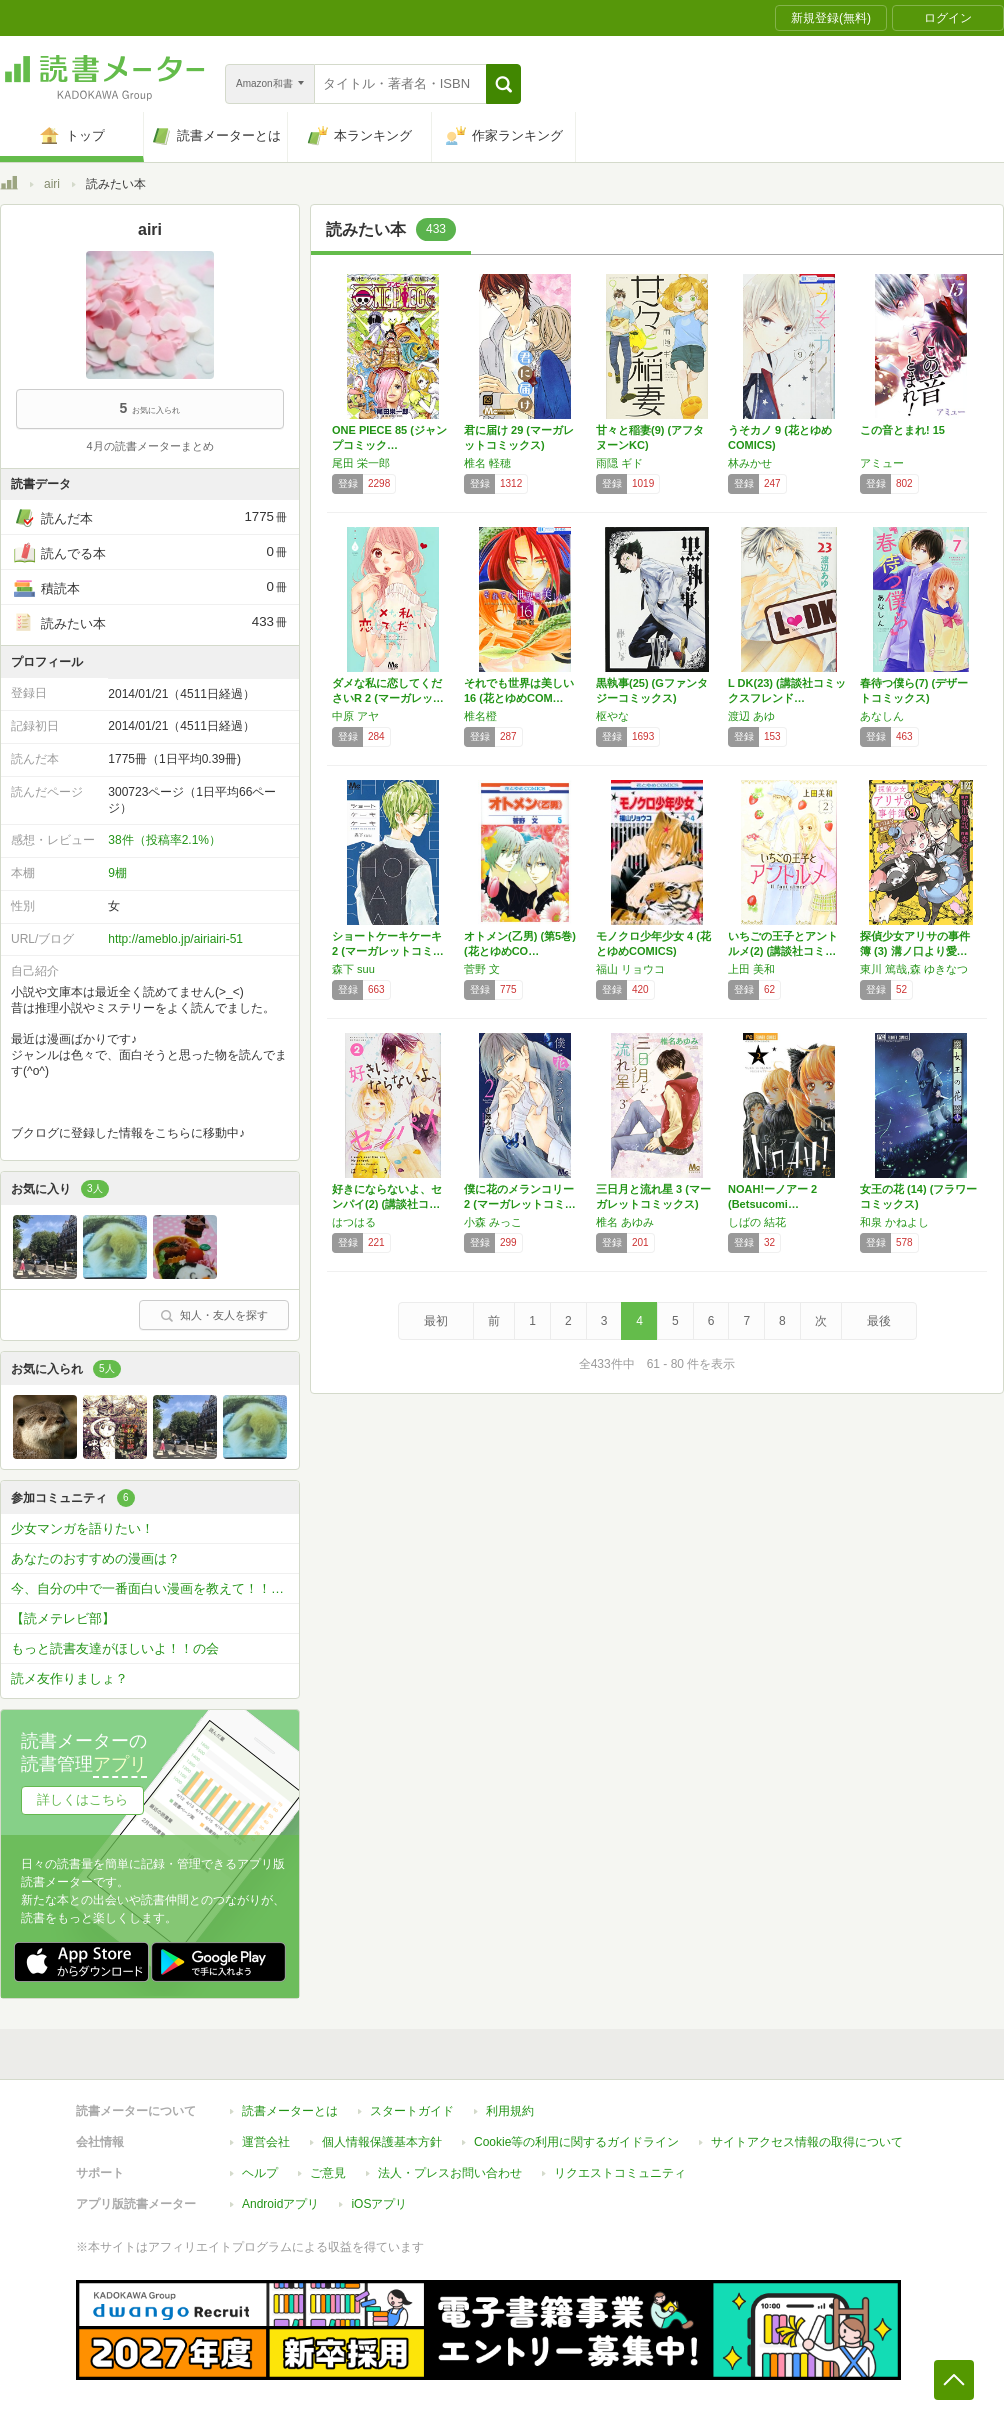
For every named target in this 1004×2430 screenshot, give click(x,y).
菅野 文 (482, 969)
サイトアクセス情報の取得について (807, 2142)
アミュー (882, 463)
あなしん (882, 716)
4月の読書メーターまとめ (149, 446)
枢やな (612, 716)
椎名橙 (480, 716)
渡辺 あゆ (751, 716)
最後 (879, 1321)
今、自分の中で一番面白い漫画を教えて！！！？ (154, 1588)
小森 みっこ (493, 1222)
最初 (436, 1321)
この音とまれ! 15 (902, 430)
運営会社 (266, 2142)
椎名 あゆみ (625, 1222)
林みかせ (750, 463)
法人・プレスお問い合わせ (450, 2173)
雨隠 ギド (619, 463)
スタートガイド (412, 2111)
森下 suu (353, 969)
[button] (503, 84)
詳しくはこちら (82, 1799)
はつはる (354, 1222)
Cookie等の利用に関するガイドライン (576, 2142)
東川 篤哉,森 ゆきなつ (914, 969)
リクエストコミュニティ (620, 2173)
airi (52, 184)
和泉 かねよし (894, 1222)
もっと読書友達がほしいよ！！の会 (115, 1648)
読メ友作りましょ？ (69, 1678)
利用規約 (510, 2111)
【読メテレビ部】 (63, 1618)
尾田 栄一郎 (361, 463)
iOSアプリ (379, 2204)
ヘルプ (260, 2173)
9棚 (117, 873)
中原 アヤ (355, 716)
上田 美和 (751, 969)
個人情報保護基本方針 (382, 2142)
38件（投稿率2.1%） (164, 840)
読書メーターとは (290, 2111)
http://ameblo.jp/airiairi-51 (175, 939)
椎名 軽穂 (487, 463)
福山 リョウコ (630, 969)
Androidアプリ (280, 2204)
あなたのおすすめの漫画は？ (95, 1558)
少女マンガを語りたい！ (82, 1528)
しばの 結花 (757, 1222)
